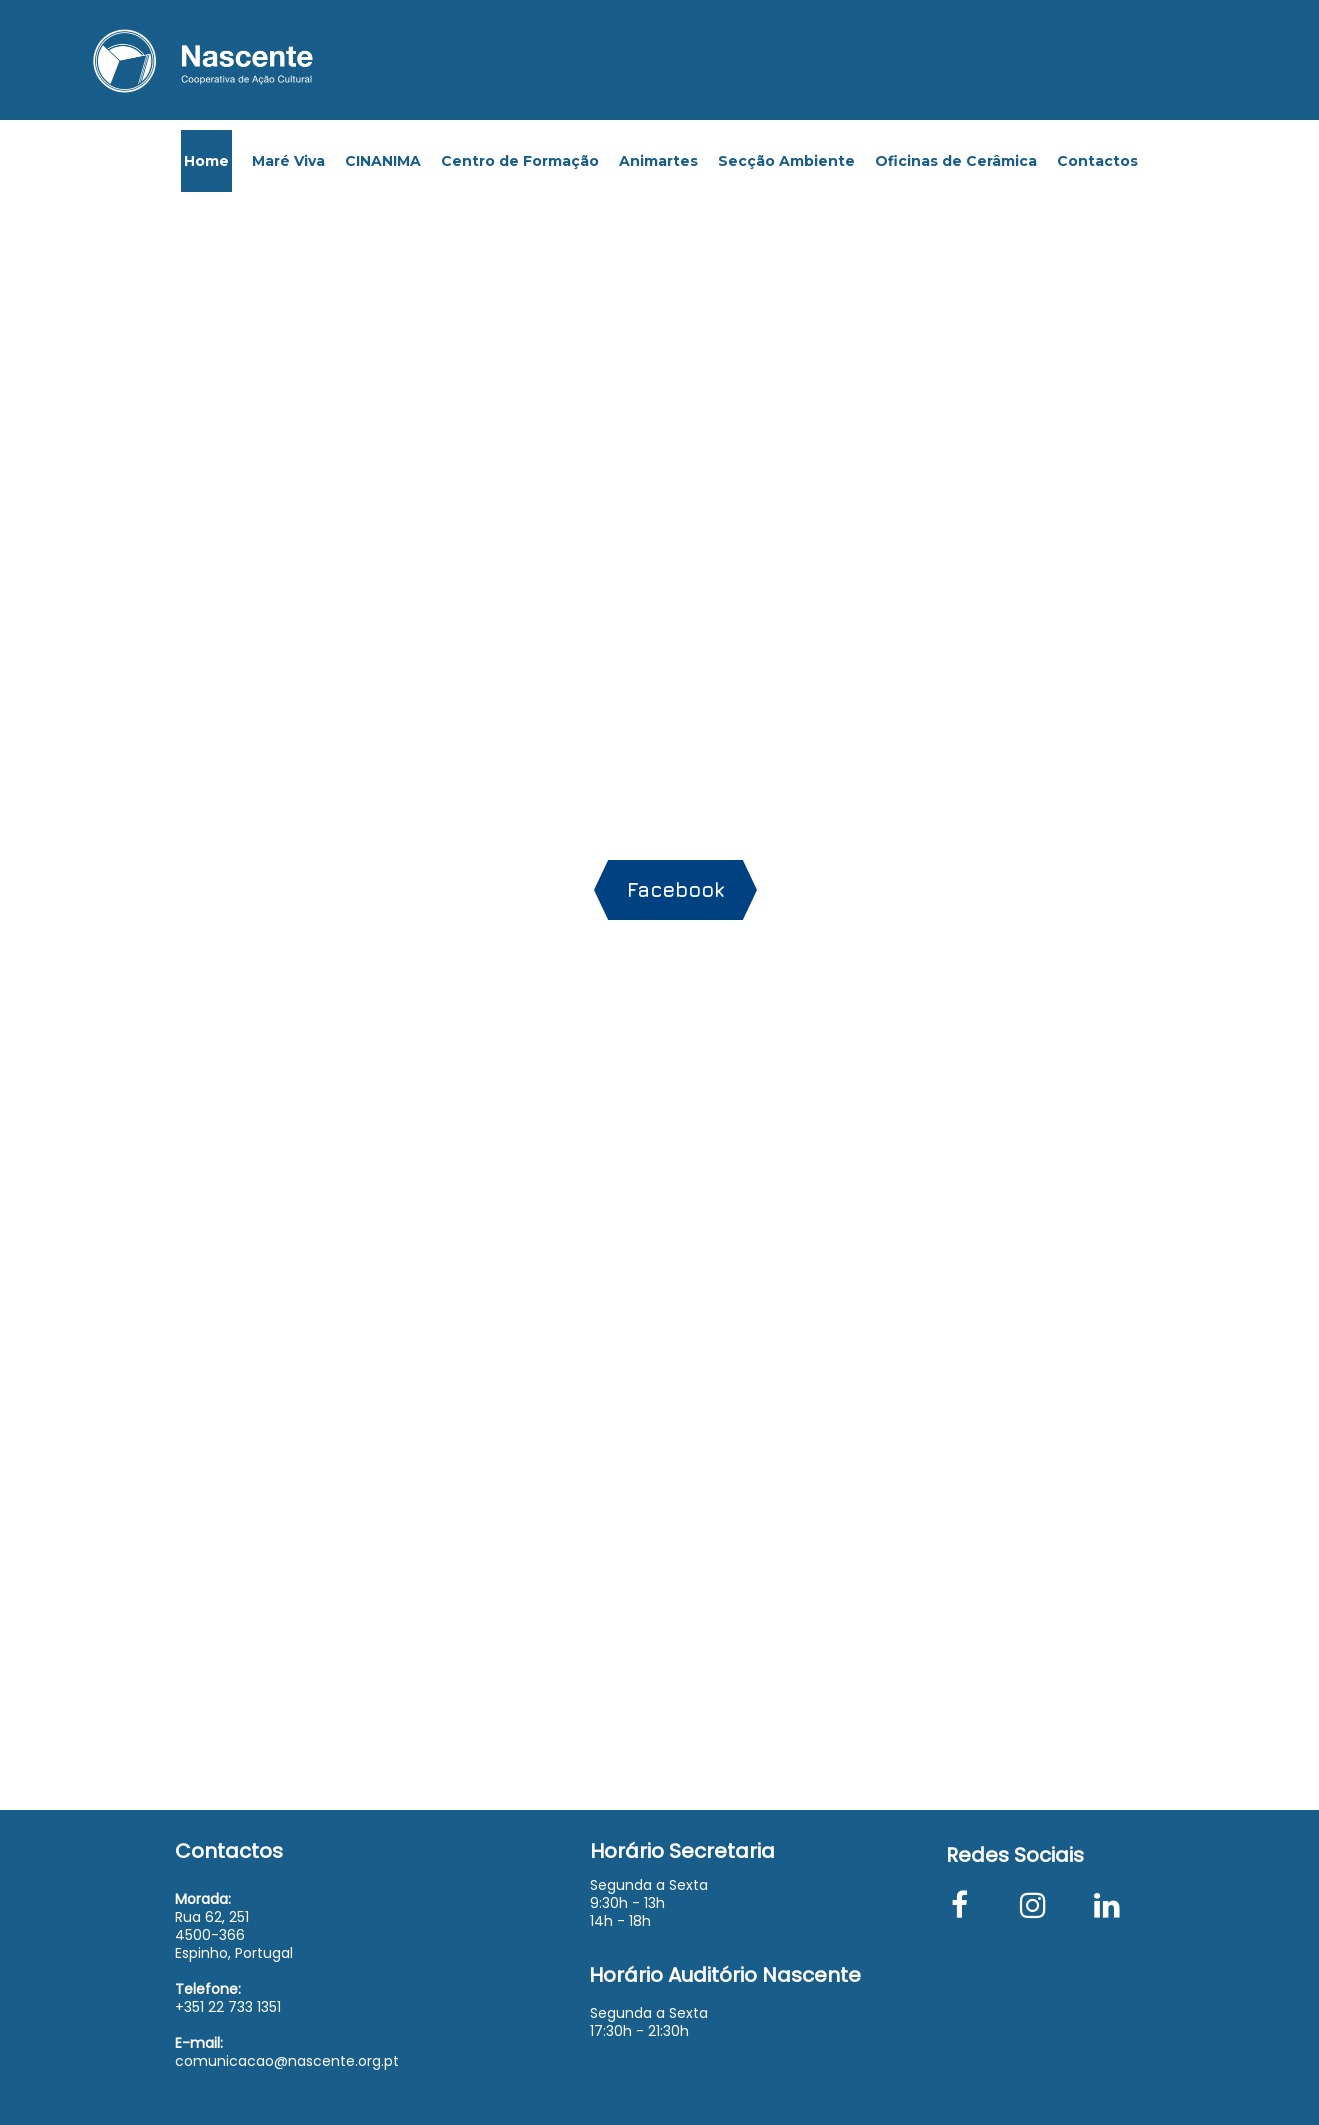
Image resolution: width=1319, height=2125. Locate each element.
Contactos (1097, 161)
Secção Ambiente (786, 161)
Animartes (658, 161)
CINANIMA (383, 161)
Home (206, 161)
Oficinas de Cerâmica (956, 161)
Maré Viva (288, 161)
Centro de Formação (520, 161)
